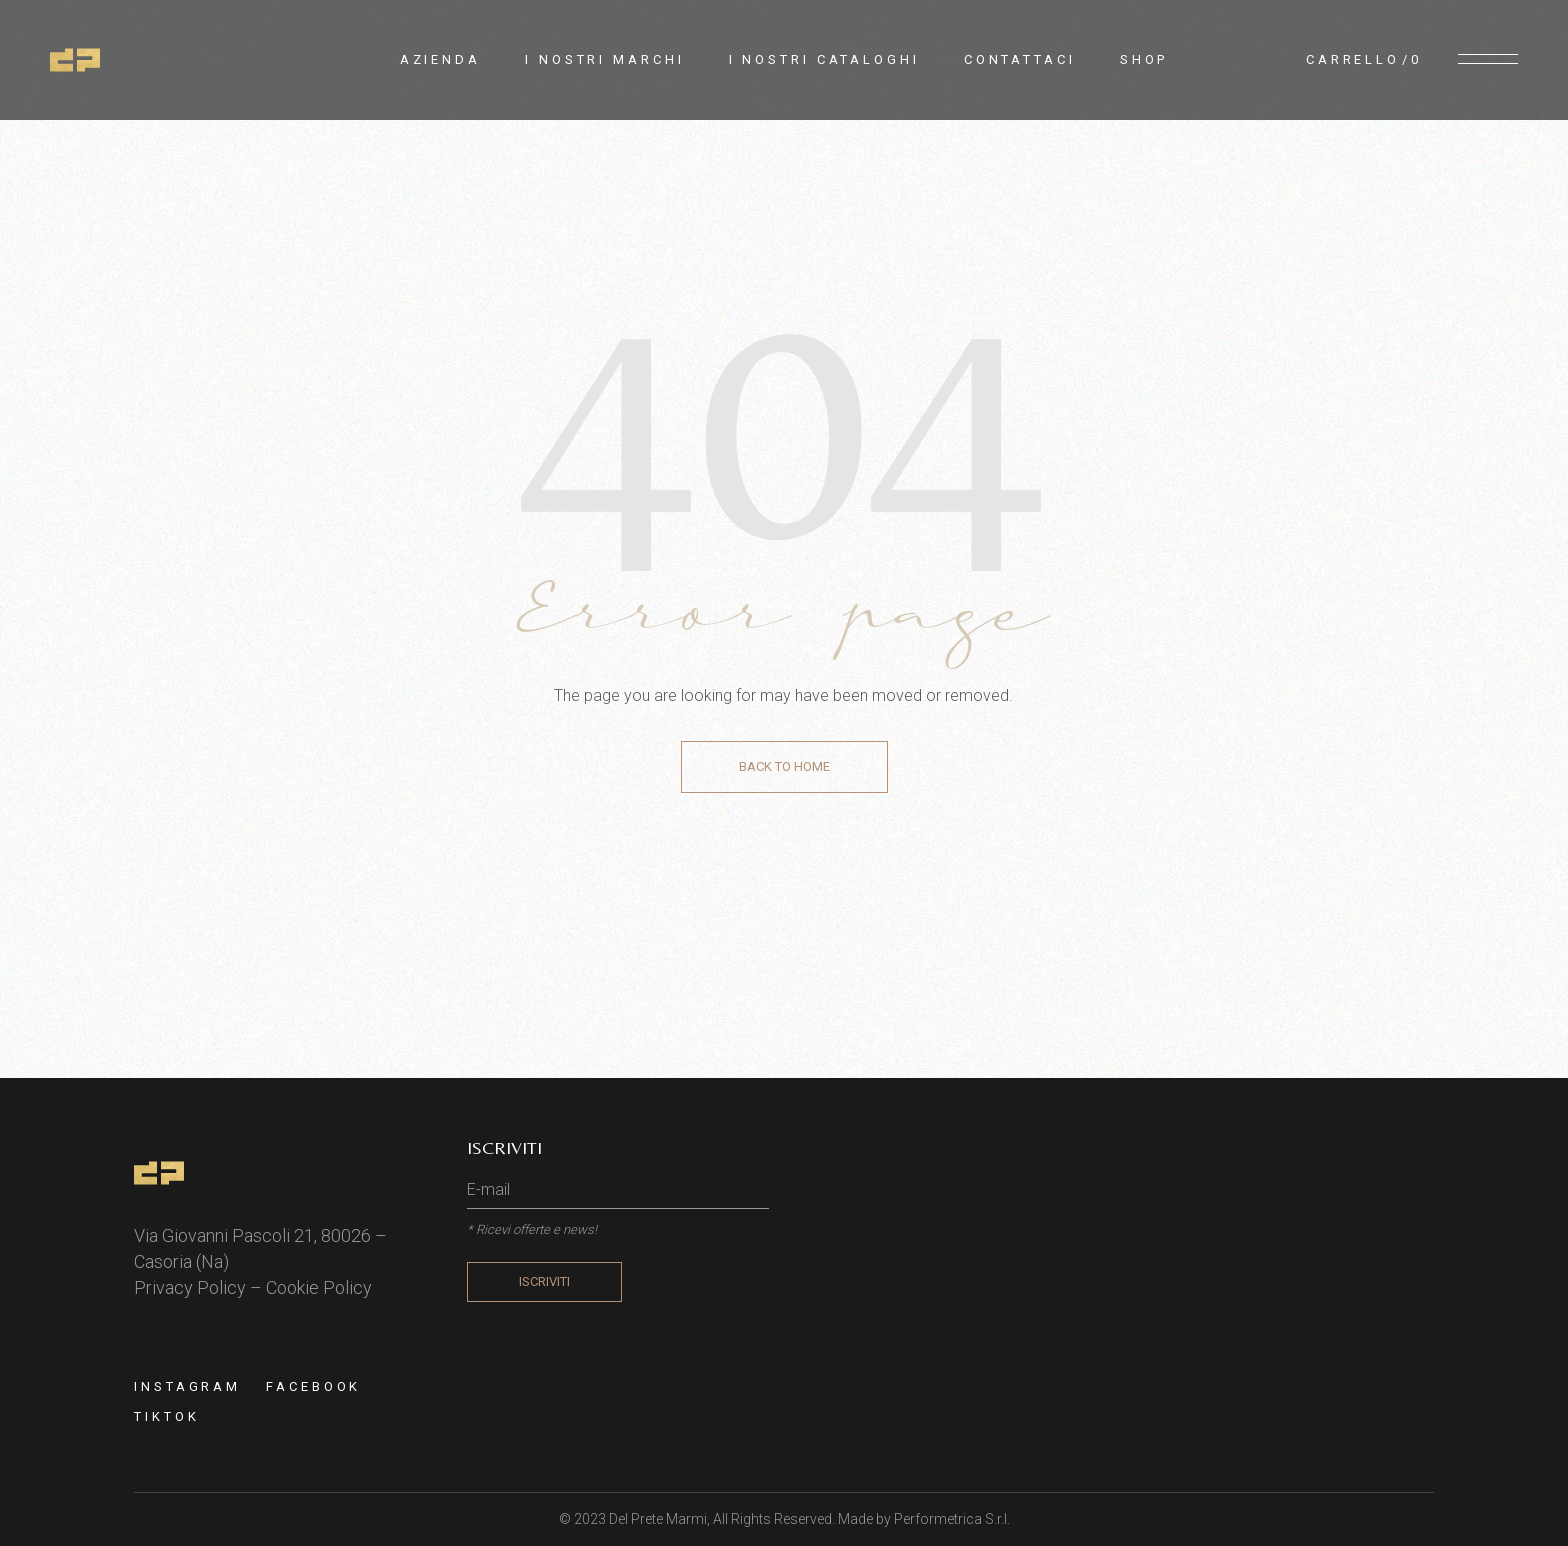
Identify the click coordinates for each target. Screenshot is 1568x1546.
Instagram (187, 1386)
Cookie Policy (319, 1287)
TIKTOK (166, 1416)
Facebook (313, 1386)
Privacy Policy (190, 1287)
